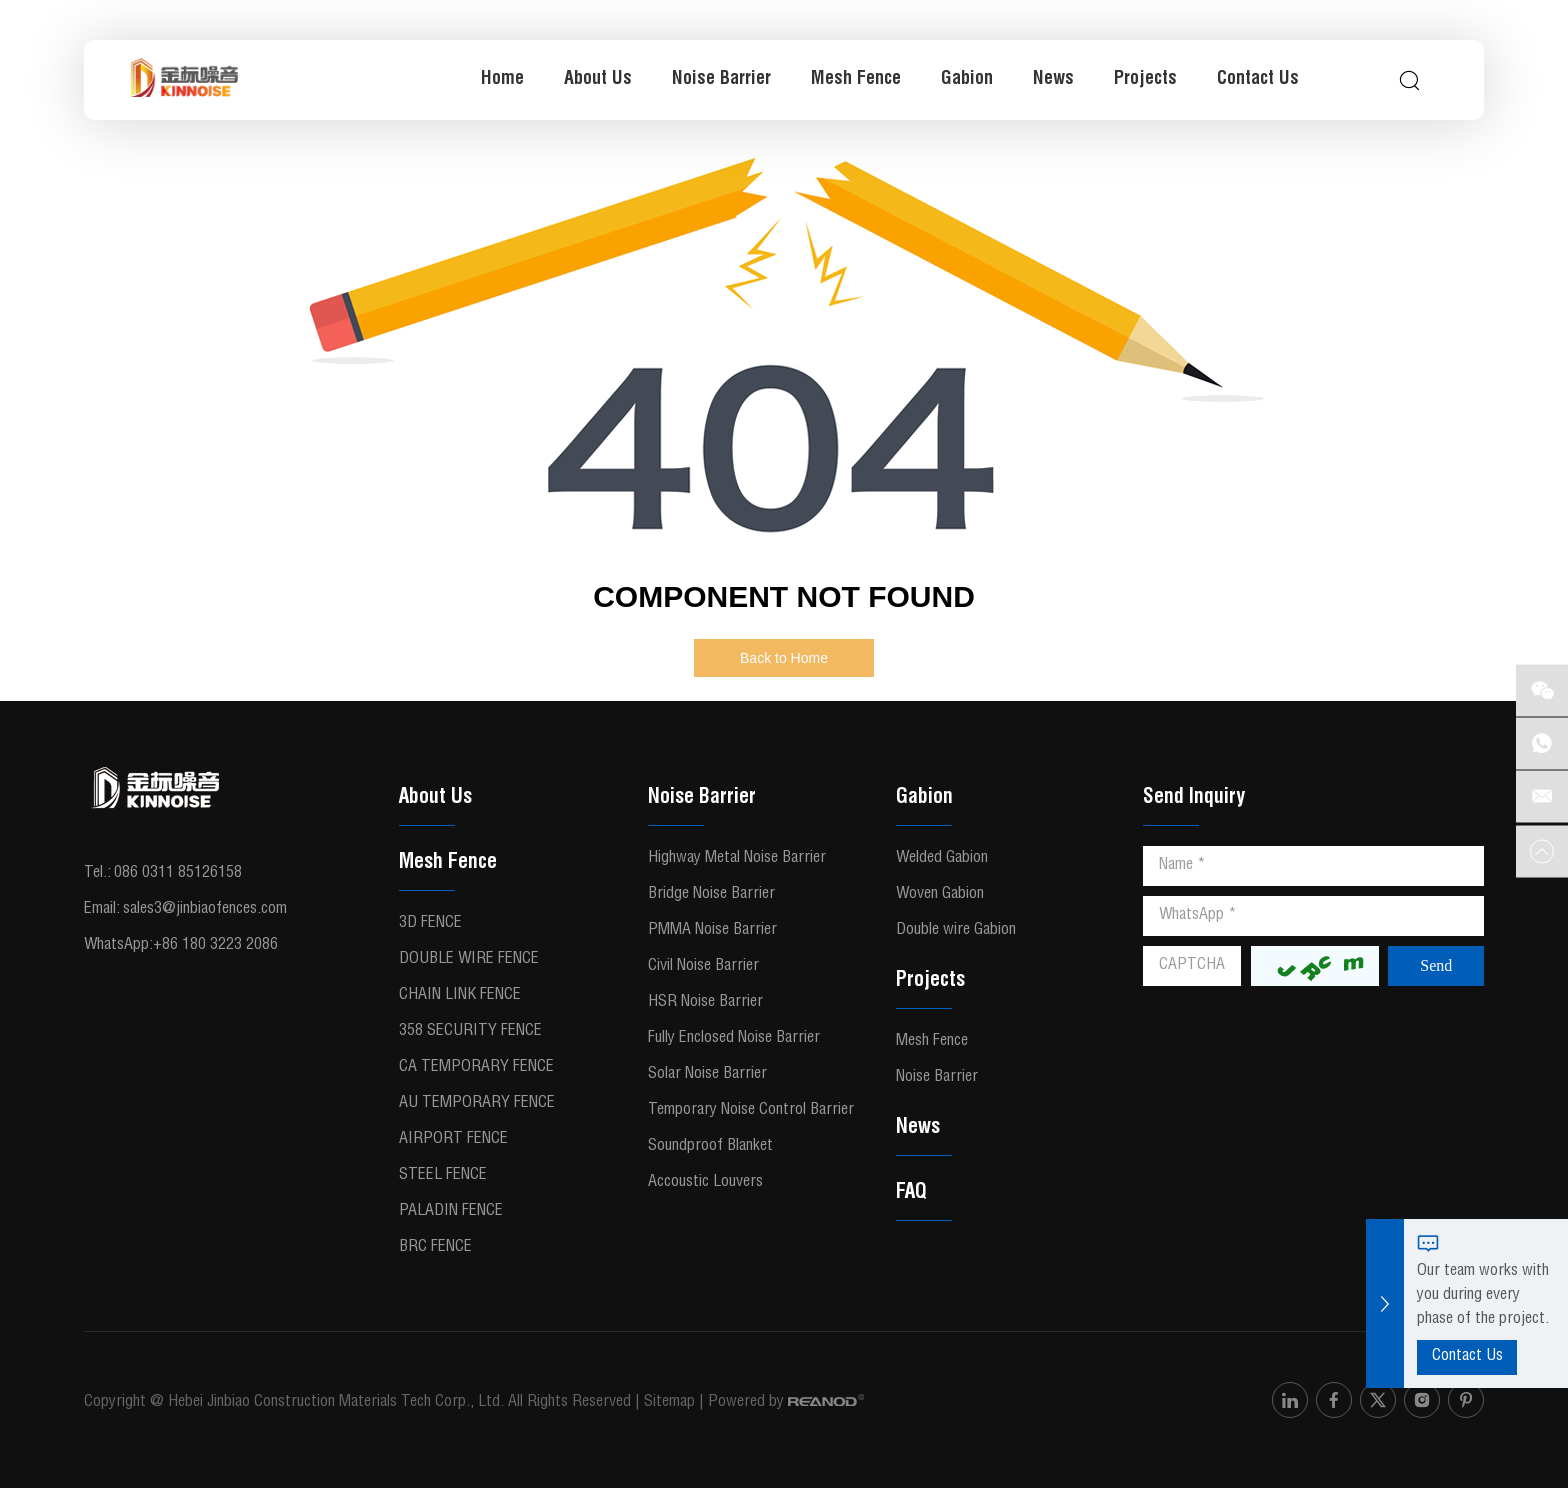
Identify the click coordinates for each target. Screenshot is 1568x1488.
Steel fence (443, 1176)
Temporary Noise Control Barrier (751, 1111)
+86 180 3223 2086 (215, 946)
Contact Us (1258, 80)
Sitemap (669, 1403)
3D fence (430, 924)
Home (502, 80)
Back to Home (784, 658)
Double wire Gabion (956, 931)
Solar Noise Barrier (707, 1075)
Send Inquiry (1194, 799)
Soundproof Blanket (710, 1147)
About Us (598, 80)
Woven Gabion (940, 895)
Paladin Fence (451, 1212)
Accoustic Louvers (705, 1183)
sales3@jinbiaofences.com (205, 910)
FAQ (911, 1194)
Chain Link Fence (460, 996)
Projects (1145, 80)
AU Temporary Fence (477, 1104)
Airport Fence (453, 1140)
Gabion (967, 80)
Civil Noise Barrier (703, 967)
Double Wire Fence (469, 960)
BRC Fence (435, 1248)
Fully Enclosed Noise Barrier (734, 1039)
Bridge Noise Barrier (711, 895)
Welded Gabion (942, 859)
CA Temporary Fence (476, 1068)
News (1053, 80)
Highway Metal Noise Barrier (737, 859)
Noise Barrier (721, 80)
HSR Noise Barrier (705, 1003)
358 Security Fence (470, 1032)
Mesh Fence (856, 80)
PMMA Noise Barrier (712, 931)
